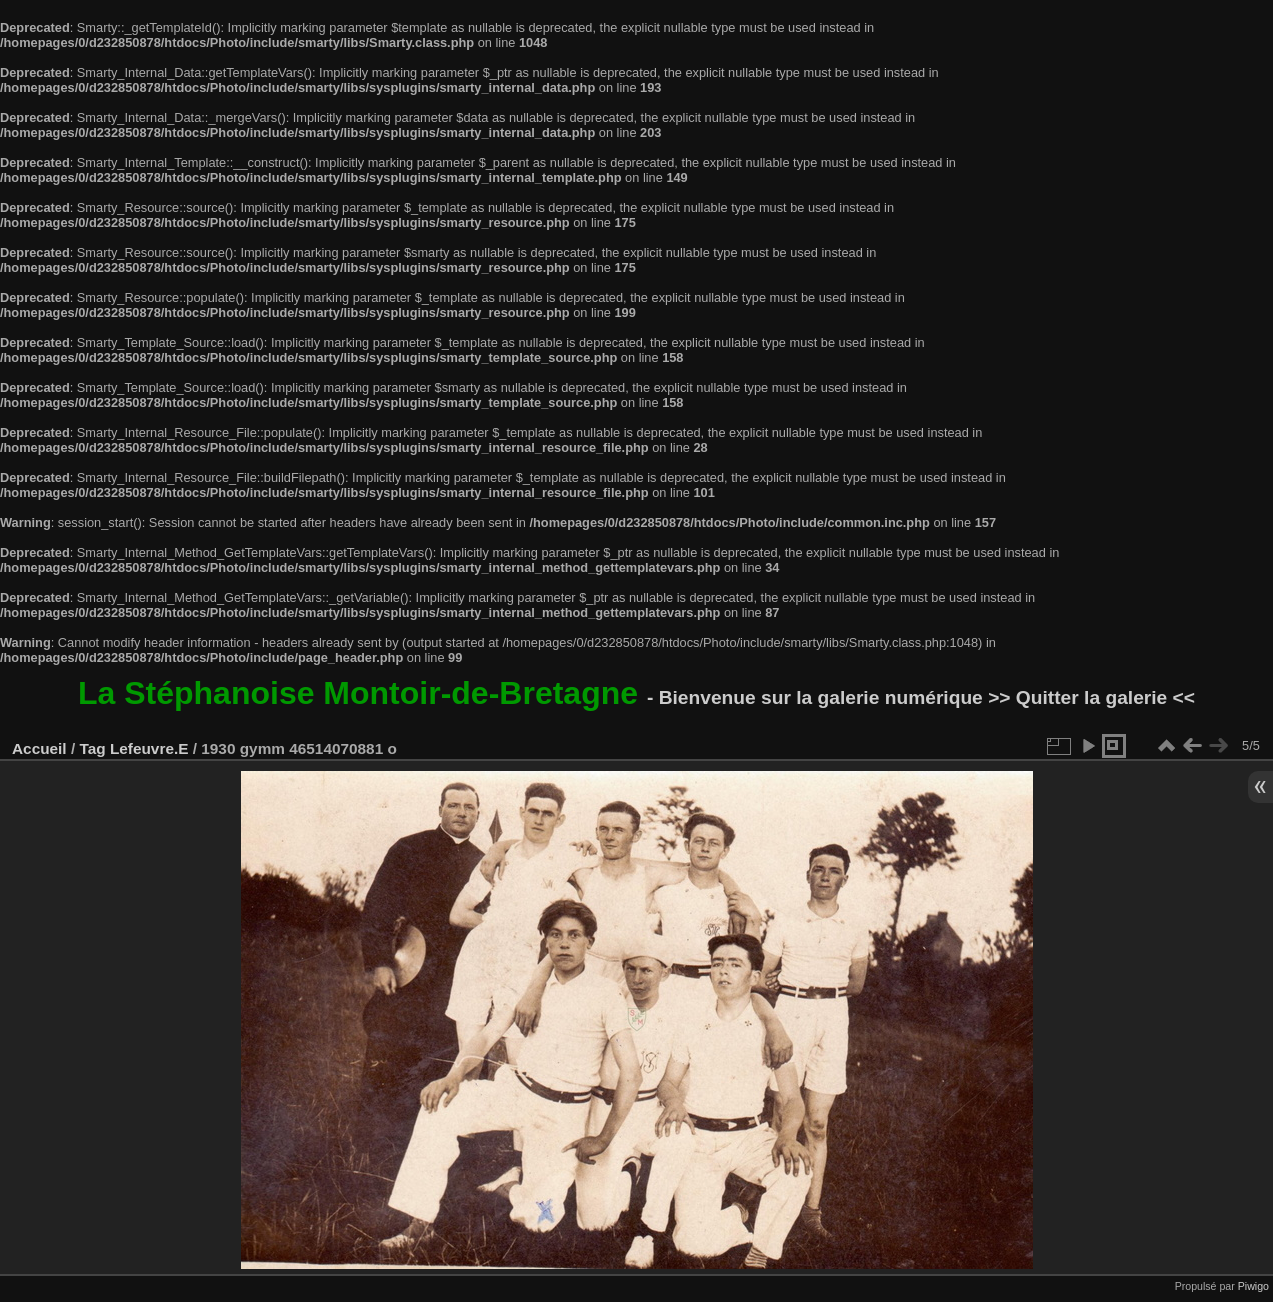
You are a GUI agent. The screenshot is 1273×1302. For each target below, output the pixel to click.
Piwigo (1253, 1286)
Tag (92, 748)
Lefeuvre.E (149, 748)
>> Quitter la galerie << (1091, 697)
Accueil (39, 748)
